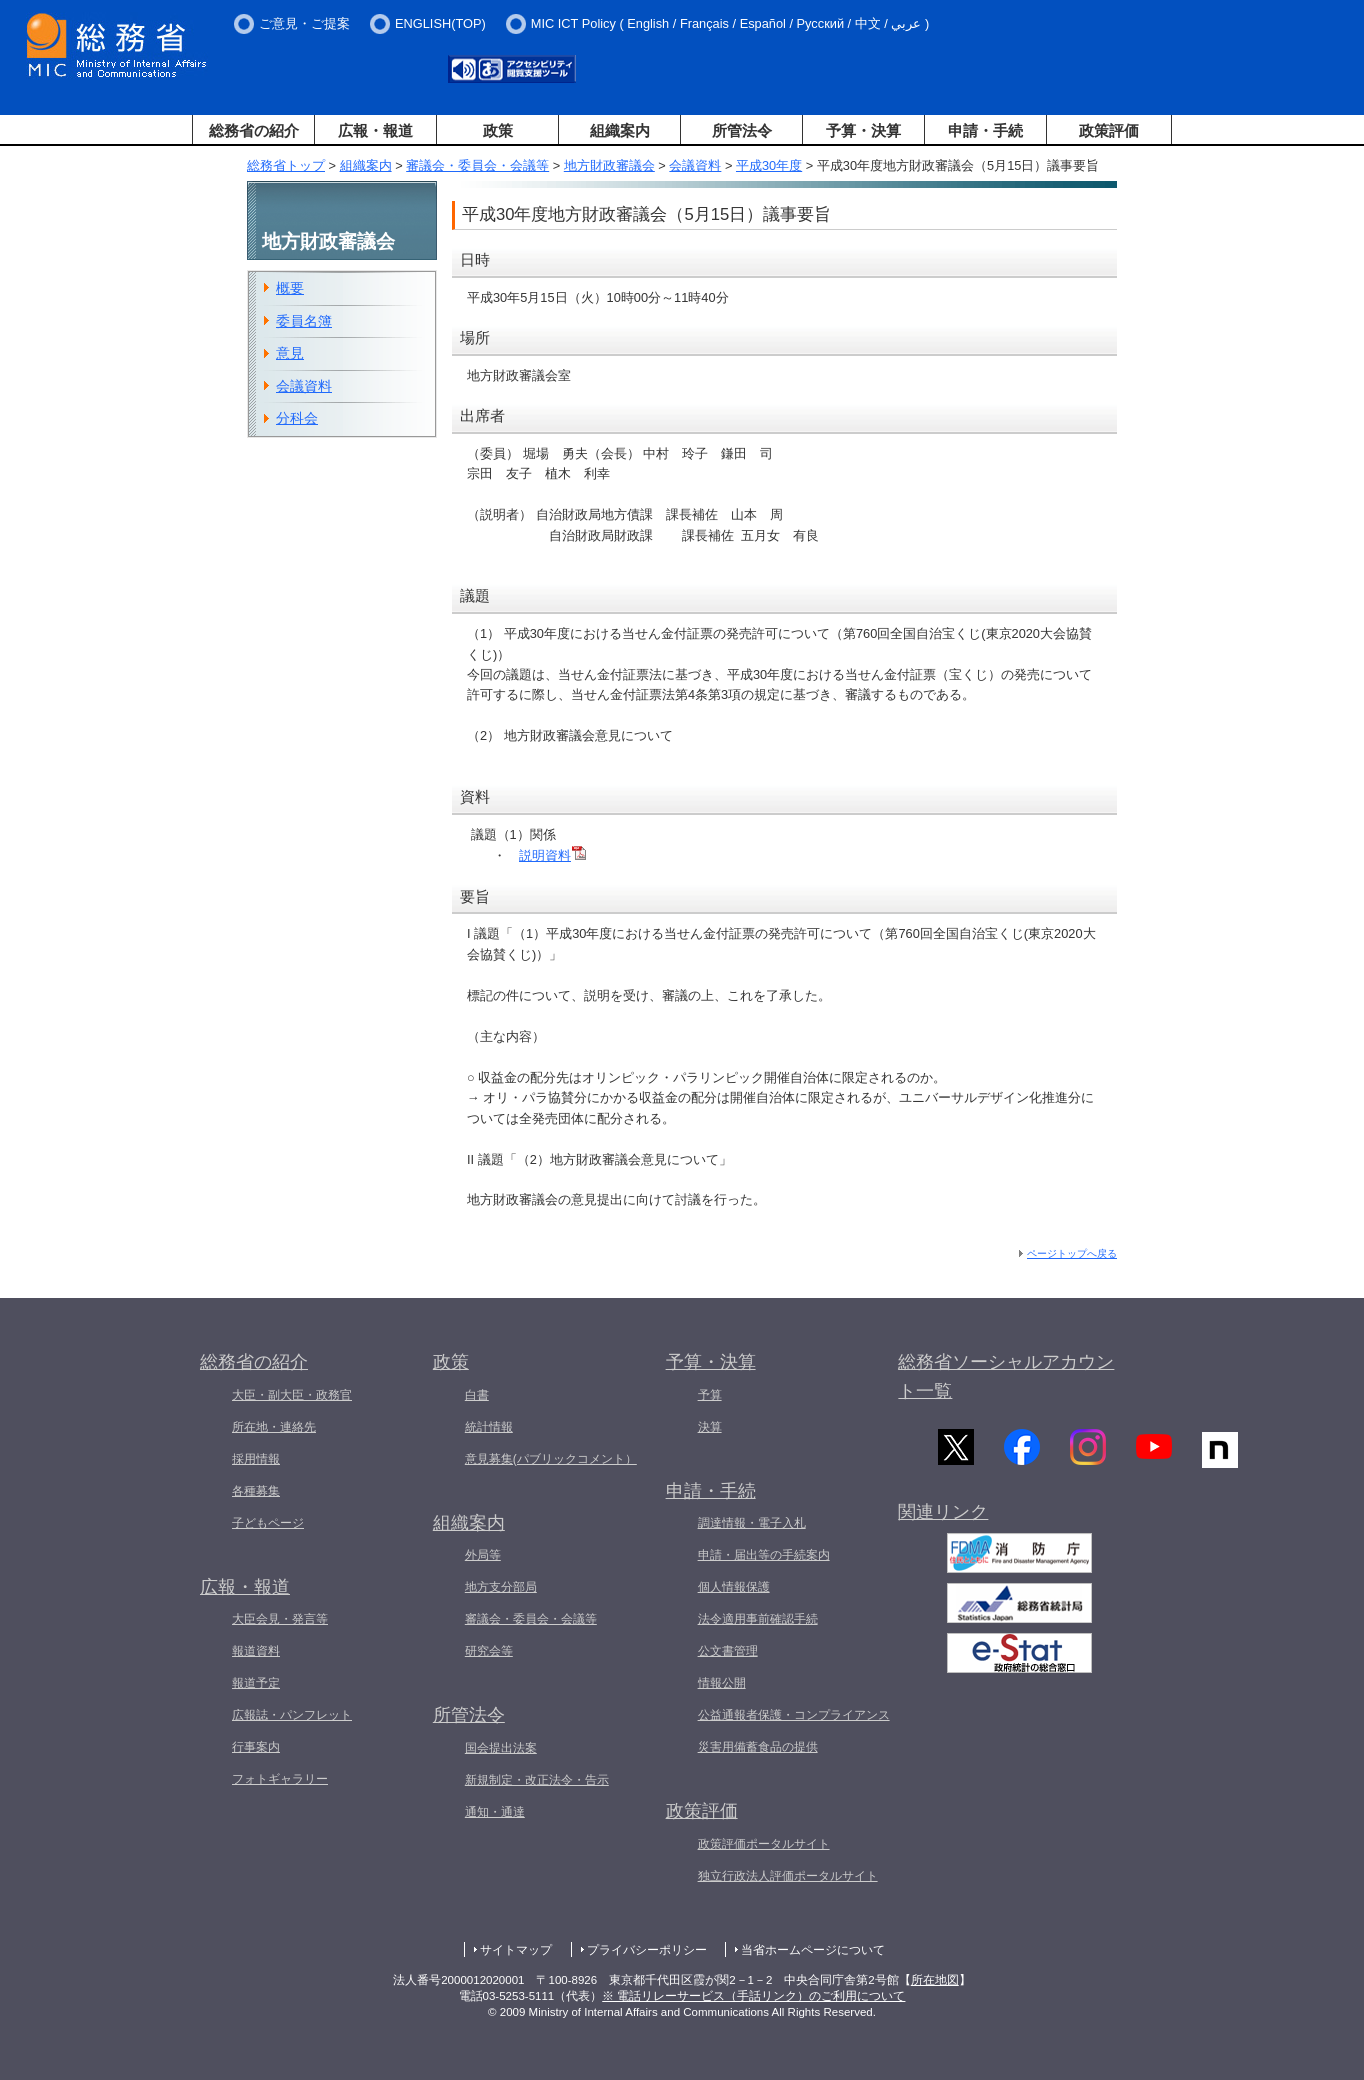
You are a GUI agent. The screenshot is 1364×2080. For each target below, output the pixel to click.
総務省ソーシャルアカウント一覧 (1006, 1376)
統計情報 (489, 1427)
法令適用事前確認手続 (758, 1619)
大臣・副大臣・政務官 (292, 1395)
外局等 (483, 1555)
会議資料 (695, 165)
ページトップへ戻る (1072, 1253)
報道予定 (256, 1683)
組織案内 (620, 130)
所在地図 (935, 1980)
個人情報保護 (734, 1587)
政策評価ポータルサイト (764, 1844)
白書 (477, 1395)
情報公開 (722, 1683)
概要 (290, 288)
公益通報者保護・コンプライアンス (794, 1715)
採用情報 (256, 1459)
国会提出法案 (501, 1748)
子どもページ (268, 1523)
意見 (290, 353)
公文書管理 (728, 1651)
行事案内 (256, 1747)
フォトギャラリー (280, 1779)
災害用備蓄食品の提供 (758, 1747)
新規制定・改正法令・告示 (537, 1780)
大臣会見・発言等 (280, 1619)
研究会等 (489, 1651)
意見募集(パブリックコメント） (551, 1459)
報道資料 (256, 1651)
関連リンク (943, 1517)
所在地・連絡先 (274, 1427)
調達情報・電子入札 (752, 1523)
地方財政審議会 (609, 165)
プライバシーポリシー (647, 1950)
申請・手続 (985, 130)
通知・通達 (495, 1812)
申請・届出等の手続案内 (764, 1555)
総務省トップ (286, 165)
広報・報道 (375, 130)
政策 (498, 130)
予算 (710, 1395)
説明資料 (552, 855)
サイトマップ (516, 1950)
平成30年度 (769, 165)
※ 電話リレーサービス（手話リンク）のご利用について (753, 1996)
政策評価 (1109, 130)
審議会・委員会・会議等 (477, 165)
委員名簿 (304, 321)
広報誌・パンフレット (292, 1715)
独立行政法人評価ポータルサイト (788, 1876)
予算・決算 (863, 130)
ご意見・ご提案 (304, 23)
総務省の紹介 (254, 130)
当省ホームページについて (813, 1950)
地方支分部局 (501, 1587)
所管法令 (742, 130)
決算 (710, 1427)
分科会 (297, 418)
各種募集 (256, 1491)
